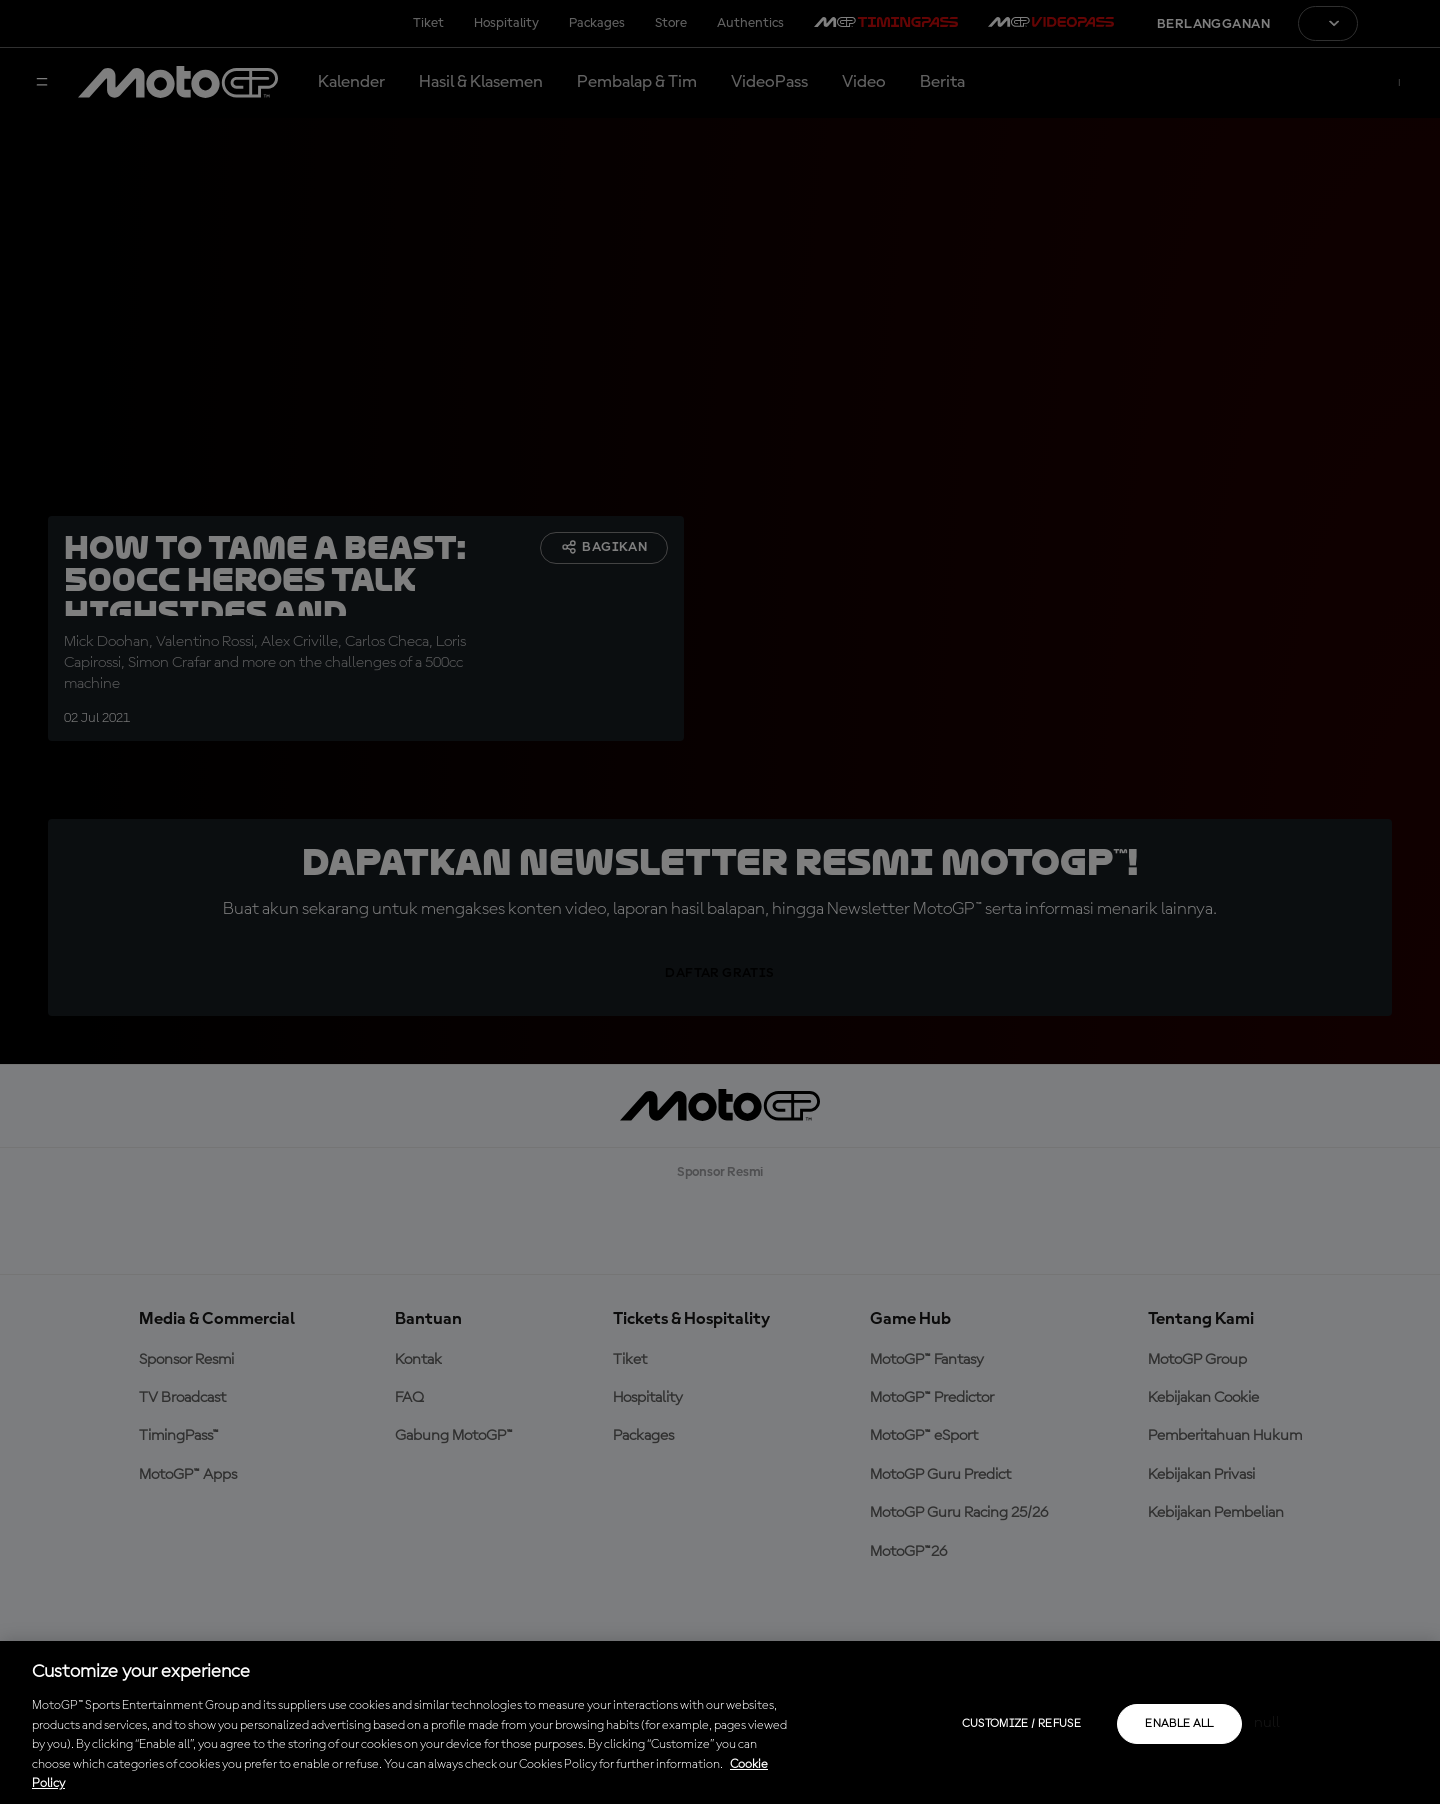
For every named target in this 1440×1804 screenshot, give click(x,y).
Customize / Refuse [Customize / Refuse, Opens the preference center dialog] (1021, 1724)
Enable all (1179, 1724)
